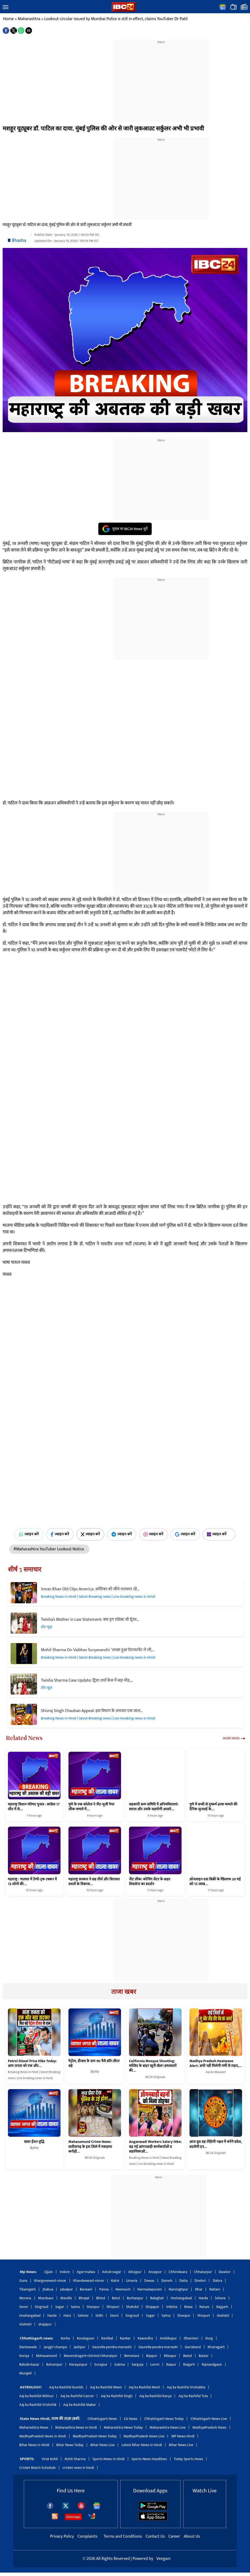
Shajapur (152, 2307)
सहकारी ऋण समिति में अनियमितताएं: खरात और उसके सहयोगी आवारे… (153, 1806)
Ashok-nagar (111, 2272)
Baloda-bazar (29, 2364)
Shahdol (132, 2307)
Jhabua (48, 2289)
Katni (115, 2281)
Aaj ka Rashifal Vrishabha (186, 2387)
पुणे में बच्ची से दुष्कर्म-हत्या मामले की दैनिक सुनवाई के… (213, 1806)
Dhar (199, 2289)
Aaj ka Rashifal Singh (116, 2396)
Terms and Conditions (123, 2536)
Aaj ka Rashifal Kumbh (66, 2387)
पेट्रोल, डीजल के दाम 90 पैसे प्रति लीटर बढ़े (94, 2063)
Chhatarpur (203, 2272)
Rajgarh (222, 2307)
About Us (192, 2536)
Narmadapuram (149, 2289)
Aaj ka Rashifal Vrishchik (37, 2405)
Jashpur (79, 2347)
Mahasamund (46, 2356)
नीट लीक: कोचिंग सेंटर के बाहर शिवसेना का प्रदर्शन (149, 1881)
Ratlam (214, 2289)
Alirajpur (134, 2272)
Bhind (100, 2298)
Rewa (188, 2307)
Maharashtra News (33, 2427)
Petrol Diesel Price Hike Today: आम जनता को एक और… (32, 2063)
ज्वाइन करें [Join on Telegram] (122, 1534)
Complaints (87, 2536)
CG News (130, 2419)
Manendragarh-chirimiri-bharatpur (90, 2356)
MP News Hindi (183, 2436)
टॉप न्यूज (46, 1627)
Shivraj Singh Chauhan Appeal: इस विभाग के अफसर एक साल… (92, 1711)
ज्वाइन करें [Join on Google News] (185, 1534)
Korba (65, 2338)
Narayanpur (78, 2364)
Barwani (86, 2289)
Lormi (154, 2364)
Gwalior (225, 2272)
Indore (65, 2272)
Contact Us (156, 2536)
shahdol (223, 2315)
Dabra (217, 2281)
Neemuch (122, 2289)
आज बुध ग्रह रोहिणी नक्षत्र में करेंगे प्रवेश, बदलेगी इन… (215, 2144)
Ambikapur (168, 2338)
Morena (25, 2298)
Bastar (204, 2356)
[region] (161, 77)
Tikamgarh (27, 2289)
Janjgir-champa (55, 2347)
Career (174, 2536)
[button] (5, 7)
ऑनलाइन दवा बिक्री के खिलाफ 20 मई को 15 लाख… (215, 1881)
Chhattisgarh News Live (209, 2419)
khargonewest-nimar (50, 2281)
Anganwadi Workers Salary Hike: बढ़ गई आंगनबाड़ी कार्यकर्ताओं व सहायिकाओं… (155, 2146)
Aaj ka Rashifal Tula (193, 2396)
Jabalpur (66, 2289)
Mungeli (25, 2373)
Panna (104, 2289)
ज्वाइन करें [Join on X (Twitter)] (90, 1534)
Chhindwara (178, 2272)
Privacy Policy (62, 2536)
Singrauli (42, 2307)
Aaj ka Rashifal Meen (106, 2387)
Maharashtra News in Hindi (76, 2427)
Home (8, 18)
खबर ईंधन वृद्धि (34, 2141)
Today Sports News (188, 2459)
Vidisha (172, 2307)
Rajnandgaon (212, 2364)
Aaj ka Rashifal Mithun (36, 2396)
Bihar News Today (70, 2445)
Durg (209, 2338)
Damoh (166, 2281)
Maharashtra (29, 18)
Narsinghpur (178, 2289)
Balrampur (54, 2364)
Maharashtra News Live (168, 2427)
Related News (24, 1738)
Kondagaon (85, 2338)
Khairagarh (216, 2347)
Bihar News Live (102, 2445)
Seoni (23, 2307)
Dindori (200, 2281)
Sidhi (99, 2315)
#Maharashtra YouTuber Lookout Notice (49, 1549)
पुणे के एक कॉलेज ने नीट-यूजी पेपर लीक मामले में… (91, 1806)
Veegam (163, 2558)
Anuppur (155, 2272)
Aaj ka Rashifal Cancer (77, 2396)
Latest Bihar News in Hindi (142, 2445)
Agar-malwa (86, 2272)
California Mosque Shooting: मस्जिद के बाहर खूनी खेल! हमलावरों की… (153, 2066)
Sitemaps (73, 2517)
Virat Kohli (50, 2459)
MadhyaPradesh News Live (144, 2436)
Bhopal (84, 2298)
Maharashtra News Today (123, 2427)
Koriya (24, 2356)
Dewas (149, 2281)
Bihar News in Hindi (34, 2445)
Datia (183, 2281)
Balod (187, 2356)
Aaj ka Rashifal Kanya (155, 2396)
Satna (75, 2307)
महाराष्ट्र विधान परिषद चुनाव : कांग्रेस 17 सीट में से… (33, 1806)
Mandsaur (45, 2298)
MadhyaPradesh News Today (95, 2436)
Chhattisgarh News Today (164, 2419)
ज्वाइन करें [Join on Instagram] (153, 1534)
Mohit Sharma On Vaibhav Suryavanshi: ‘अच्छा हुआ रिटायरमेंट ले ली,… (98, 1650)
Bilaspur (170, 2356)
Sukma (119, 2364)
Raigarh (189, 2364)
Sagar (59, 2307)
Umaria (131, 2281)
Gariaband (193, 2347)
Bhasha (19, 241)
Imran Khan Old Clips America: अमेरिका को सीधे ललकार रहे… (90, 1589)
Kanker (125, 2338)
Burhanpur (135, 2298)
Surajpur (101, 2364)
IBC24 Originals (155, 2077)
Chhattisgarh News (102, 2419)
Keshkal (107, 2338)
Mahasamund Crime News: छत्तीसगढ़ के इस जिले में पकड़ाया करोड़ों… (90, 2146)
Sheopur (93, 2307)
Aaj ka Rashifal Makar (79, 2405)
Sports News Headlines (149, 2459)
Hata (67, 2315)
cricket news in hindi (78, 2468)
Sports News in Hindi (108, 2459)
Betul (116, 2298)
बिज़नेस (95, 2072)
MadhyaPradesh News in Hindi (42, 2436)
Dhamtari (191, 2338)
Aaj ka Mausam (216, 2072)
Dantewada (28, 2347)
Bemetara (131, 2356)
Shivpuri (113, 2307)
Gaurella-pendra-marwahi (112, 2347)
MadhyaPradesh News (209, 2427)
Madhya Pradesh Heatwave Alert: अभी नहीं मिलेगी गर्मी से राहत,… (215, 2063)
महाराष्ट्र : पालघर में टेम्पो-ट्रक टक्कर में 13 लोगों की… (32, 1881)
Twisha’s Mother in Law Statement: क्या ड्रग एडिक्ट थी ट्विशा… (90, 1620)
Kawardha (145, 2338)
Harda (203, 2298)
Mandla (66, 2298)
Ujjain (48, 2272)
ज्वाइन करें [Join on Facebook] (59, 1534)
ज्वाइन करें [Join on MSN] (219, 1534)
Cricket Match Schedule (37, 2468)
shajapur (45, 2324)
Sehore (220, 2298)
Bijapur (151, 2356)
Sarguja (137, 2364)
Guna (23, 2281)
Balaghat (157, 2298)
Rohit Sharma (75, 2459)
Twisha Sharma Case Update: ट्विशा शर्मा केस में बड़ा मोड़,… (87, 1680)
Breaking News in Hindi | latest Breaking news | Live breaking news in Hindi (98, 1596)
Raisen (205, 2307)
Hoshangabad (181, 2298)
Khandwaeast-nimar (88, 2281)
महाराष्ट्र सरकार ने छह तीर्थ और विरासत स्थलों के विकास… (94, 1881)
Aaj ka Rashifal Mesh (144, 2387)
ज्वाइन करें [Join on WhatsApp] (29, 1534)
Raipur (171, 2364)
